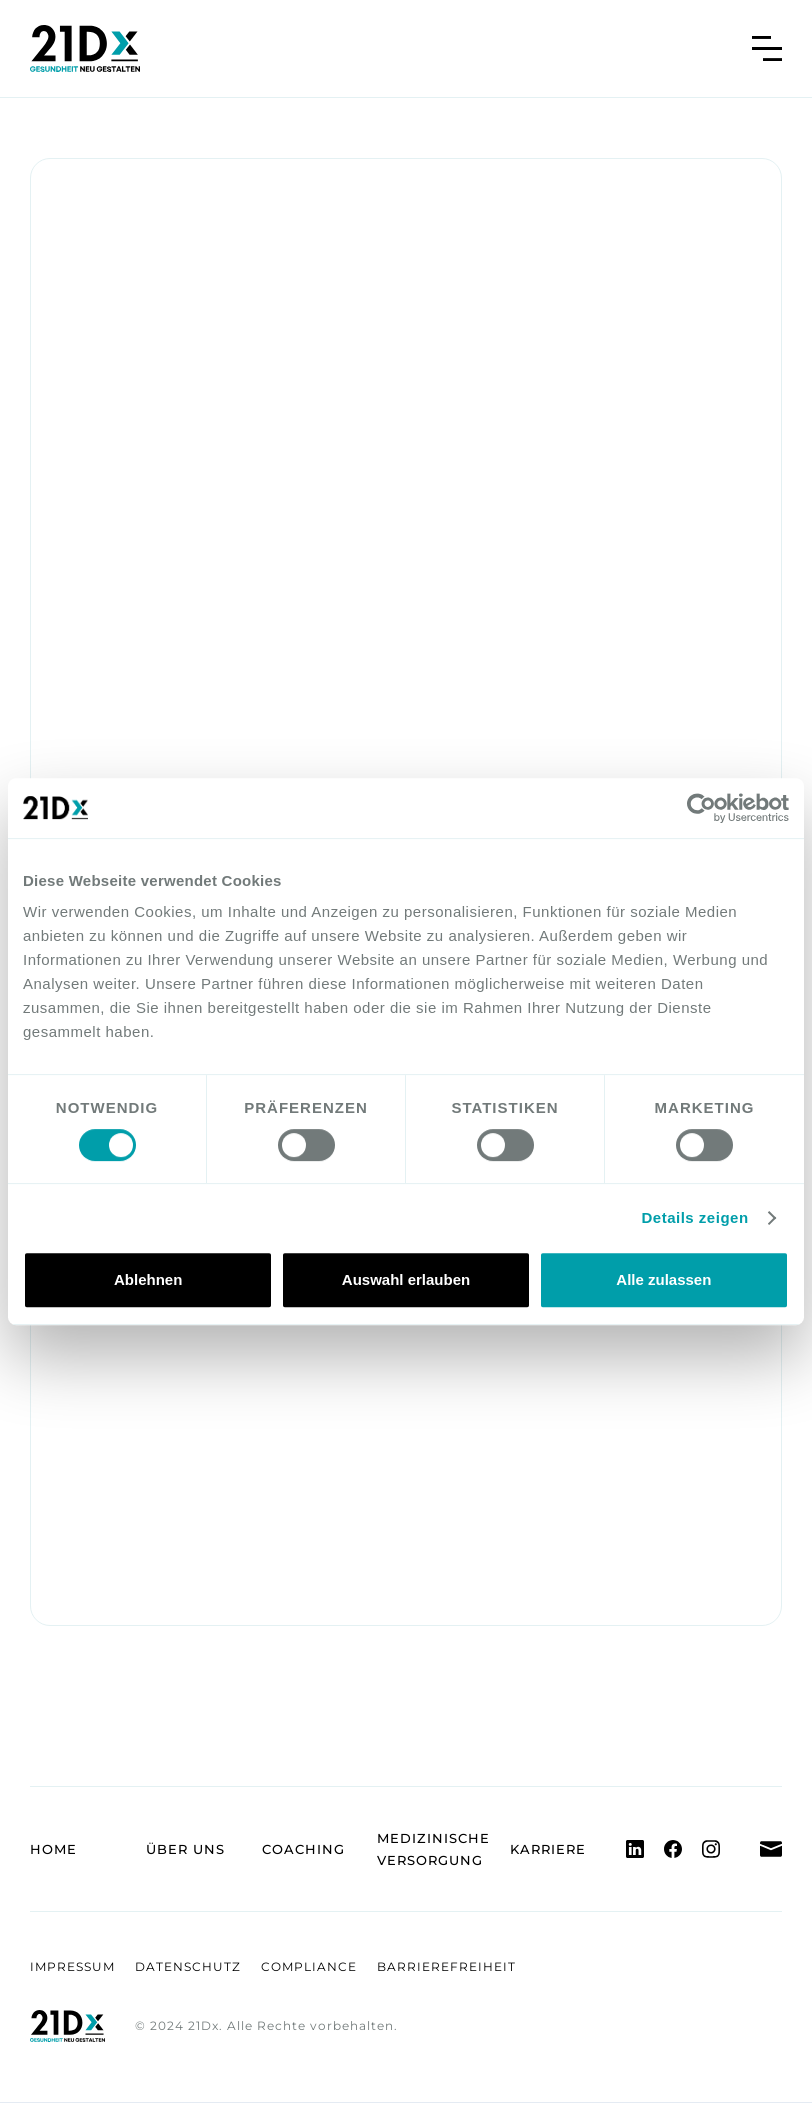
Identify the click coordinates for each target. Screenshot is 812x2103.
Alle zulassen (663, 1279)
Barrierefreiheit (446, 1966)
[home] (85, 48)
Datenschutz (188, 1966)
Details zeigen (695, 1217)
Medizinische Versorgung (433, 1849)
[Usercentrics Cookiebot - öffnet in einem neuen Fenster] (701, 808)
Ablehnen (148, 1279)
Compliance (309, 1966)
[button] (767, 48)
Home (53, 1849)
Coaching (303, 1849)
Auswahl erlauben (406, 1279)
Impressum (72, 1966)
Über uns (185, 1849)
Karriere (548, 1849)
